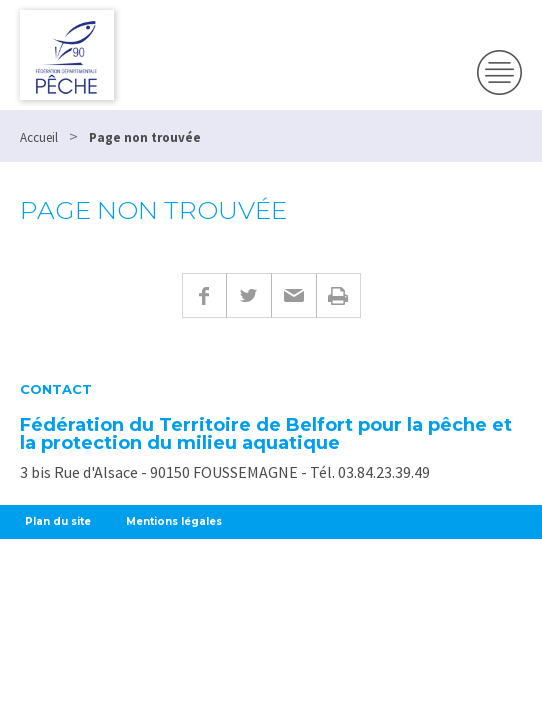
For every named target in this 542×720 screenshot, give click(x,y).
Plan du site (58, 521)
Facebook (204, 295)
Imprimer (338, 295)
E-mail (293, 295)
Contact (56, 389)
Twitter (248, 295)
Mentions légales (174, 521)
